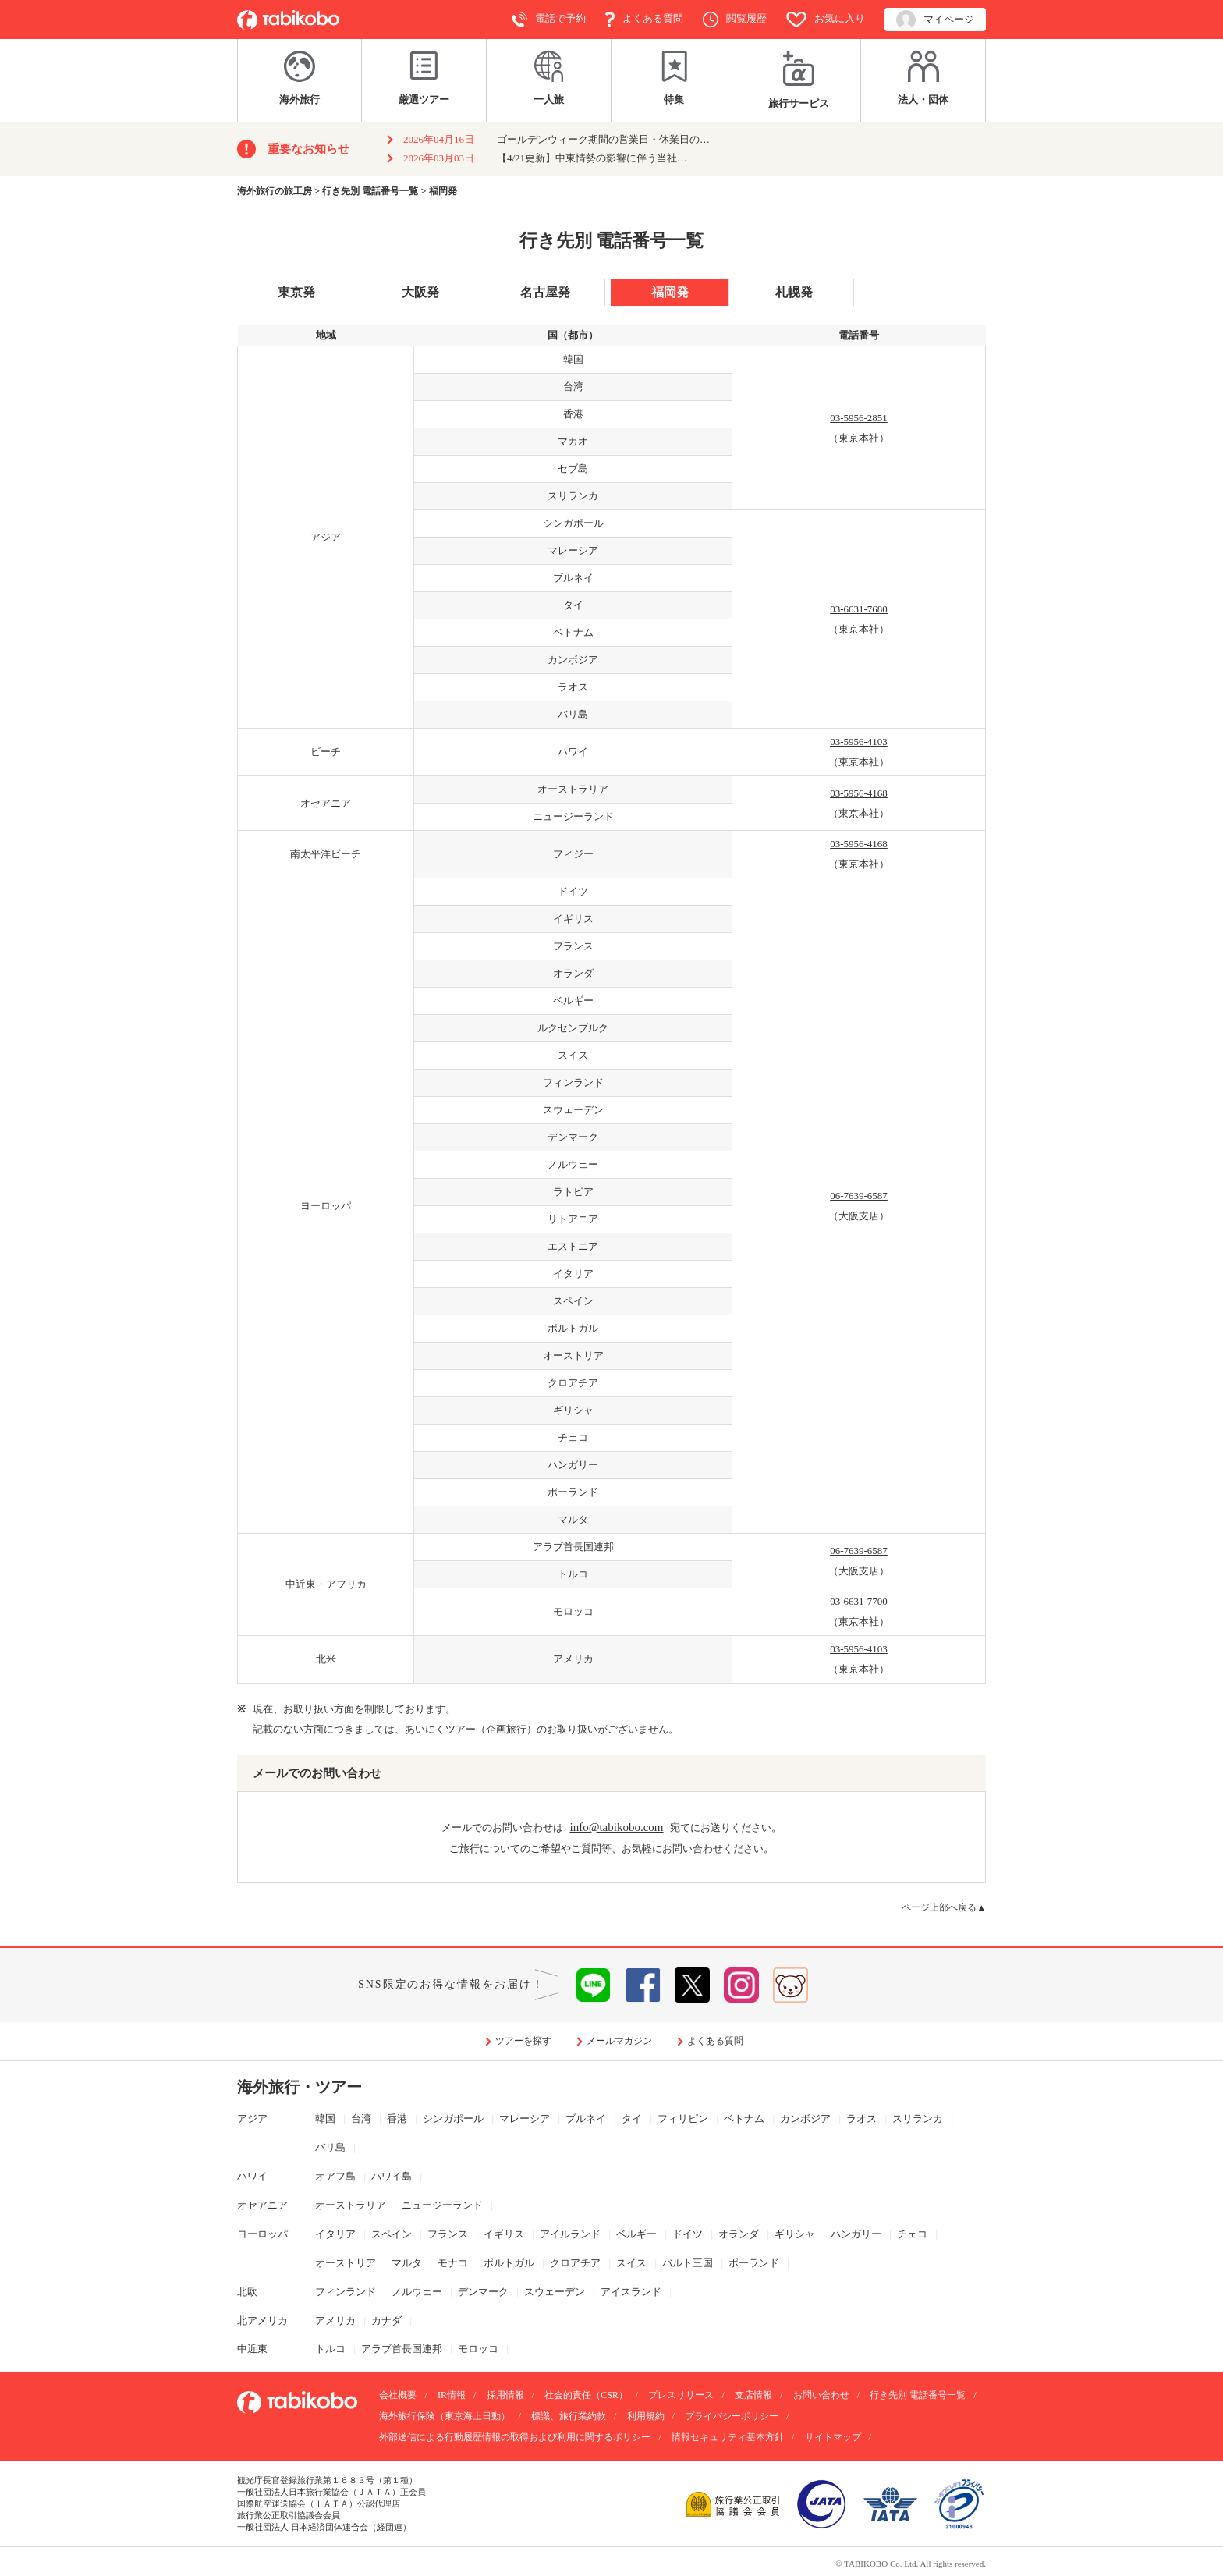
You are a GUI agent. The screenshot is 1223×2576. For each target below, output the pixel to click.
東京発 (296, 292)
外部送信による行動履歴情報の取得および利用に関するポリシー (514, 2437)
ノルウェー (417, 2291)
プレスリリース (681, 2395)
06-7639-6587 (859, 1195)
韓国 (325, 2118)
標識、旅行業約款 (568, 2416)
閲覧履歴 (735, 19)
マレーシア (524, 2118)
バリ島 (330, 2147)
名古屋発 (545, 292)
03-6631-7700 (859, 1601)
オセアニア (262, 2205)
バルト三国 (687, 2263)
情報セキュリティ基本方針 (728, 2437)
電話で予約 (549, 19)
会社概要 (398, 2395)
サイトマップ (833, 2437)
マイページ (935, 20)
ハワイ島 (391, 2176)
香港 (397, 2118)
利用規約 (646, 2416)
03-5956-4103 (859, 741)
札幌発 (794, 292)
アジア (252, 2118)
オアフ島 (335, 2176)
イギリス (504, 2234)
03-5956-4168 (859, 793)
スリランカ (917, 2118)
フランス (447, 2234)
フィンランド (345, 2291)
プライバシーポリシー (731, 2416)
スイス (631, 2263)
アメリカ (335, 2320)
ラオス (861, 2118)
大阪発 (420, 292)
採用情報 (505, 2395)
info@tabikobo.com (616, 1827)
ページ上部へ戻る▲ (944, 1908)
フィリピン (683, 2118)
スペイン (391, 2234)
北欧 (247, 2291)
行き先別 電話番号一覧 (918, 2395)
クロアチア (575, 2263)
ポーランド (753, 2263)
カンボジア (805, 2118)
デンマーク (483, 2291)
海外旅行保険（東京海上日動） (444, 2416)
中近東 (252, 2348)
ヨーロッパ (262, 2234)
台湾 (361, 2118)
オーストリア (345, 2263)
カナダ (386, 2320)
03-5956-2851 (859, 418)
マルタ (407, 2263)
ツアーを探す (523, 2040)
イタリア (335, 2234)
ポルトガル (509, 2263)
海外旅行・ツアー (299, 2086)
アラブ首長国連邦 (401, 2348)
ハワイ (252, 2176)
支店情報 (753, 2395)
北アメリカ (262, 2320)
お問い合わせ (821, 2395)
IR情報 (452, 2395)
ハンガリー (856, 2234)
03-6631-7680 (859, 609)
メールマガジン (619, 2040)
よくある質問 (644, 19)
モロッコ (478, 2348)
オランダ (738, 2234)
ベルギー (636, 2234)
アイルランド (570, 2234)
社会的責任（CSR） (586, 2395)
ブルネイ (585, 2118)
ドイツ (687, 2234)
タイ (632, 2118)
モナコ (453, 2263)
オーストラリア (350, 2205)
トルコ (330, 2348)
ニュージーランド (442, 2205)
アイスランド (631, 2291)
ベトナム (744, 2118)
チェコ (912, 2234)
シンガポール (453, 2118)
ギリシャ (795, 2234)
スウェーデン (554, 2291)
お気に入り (825, 19)
